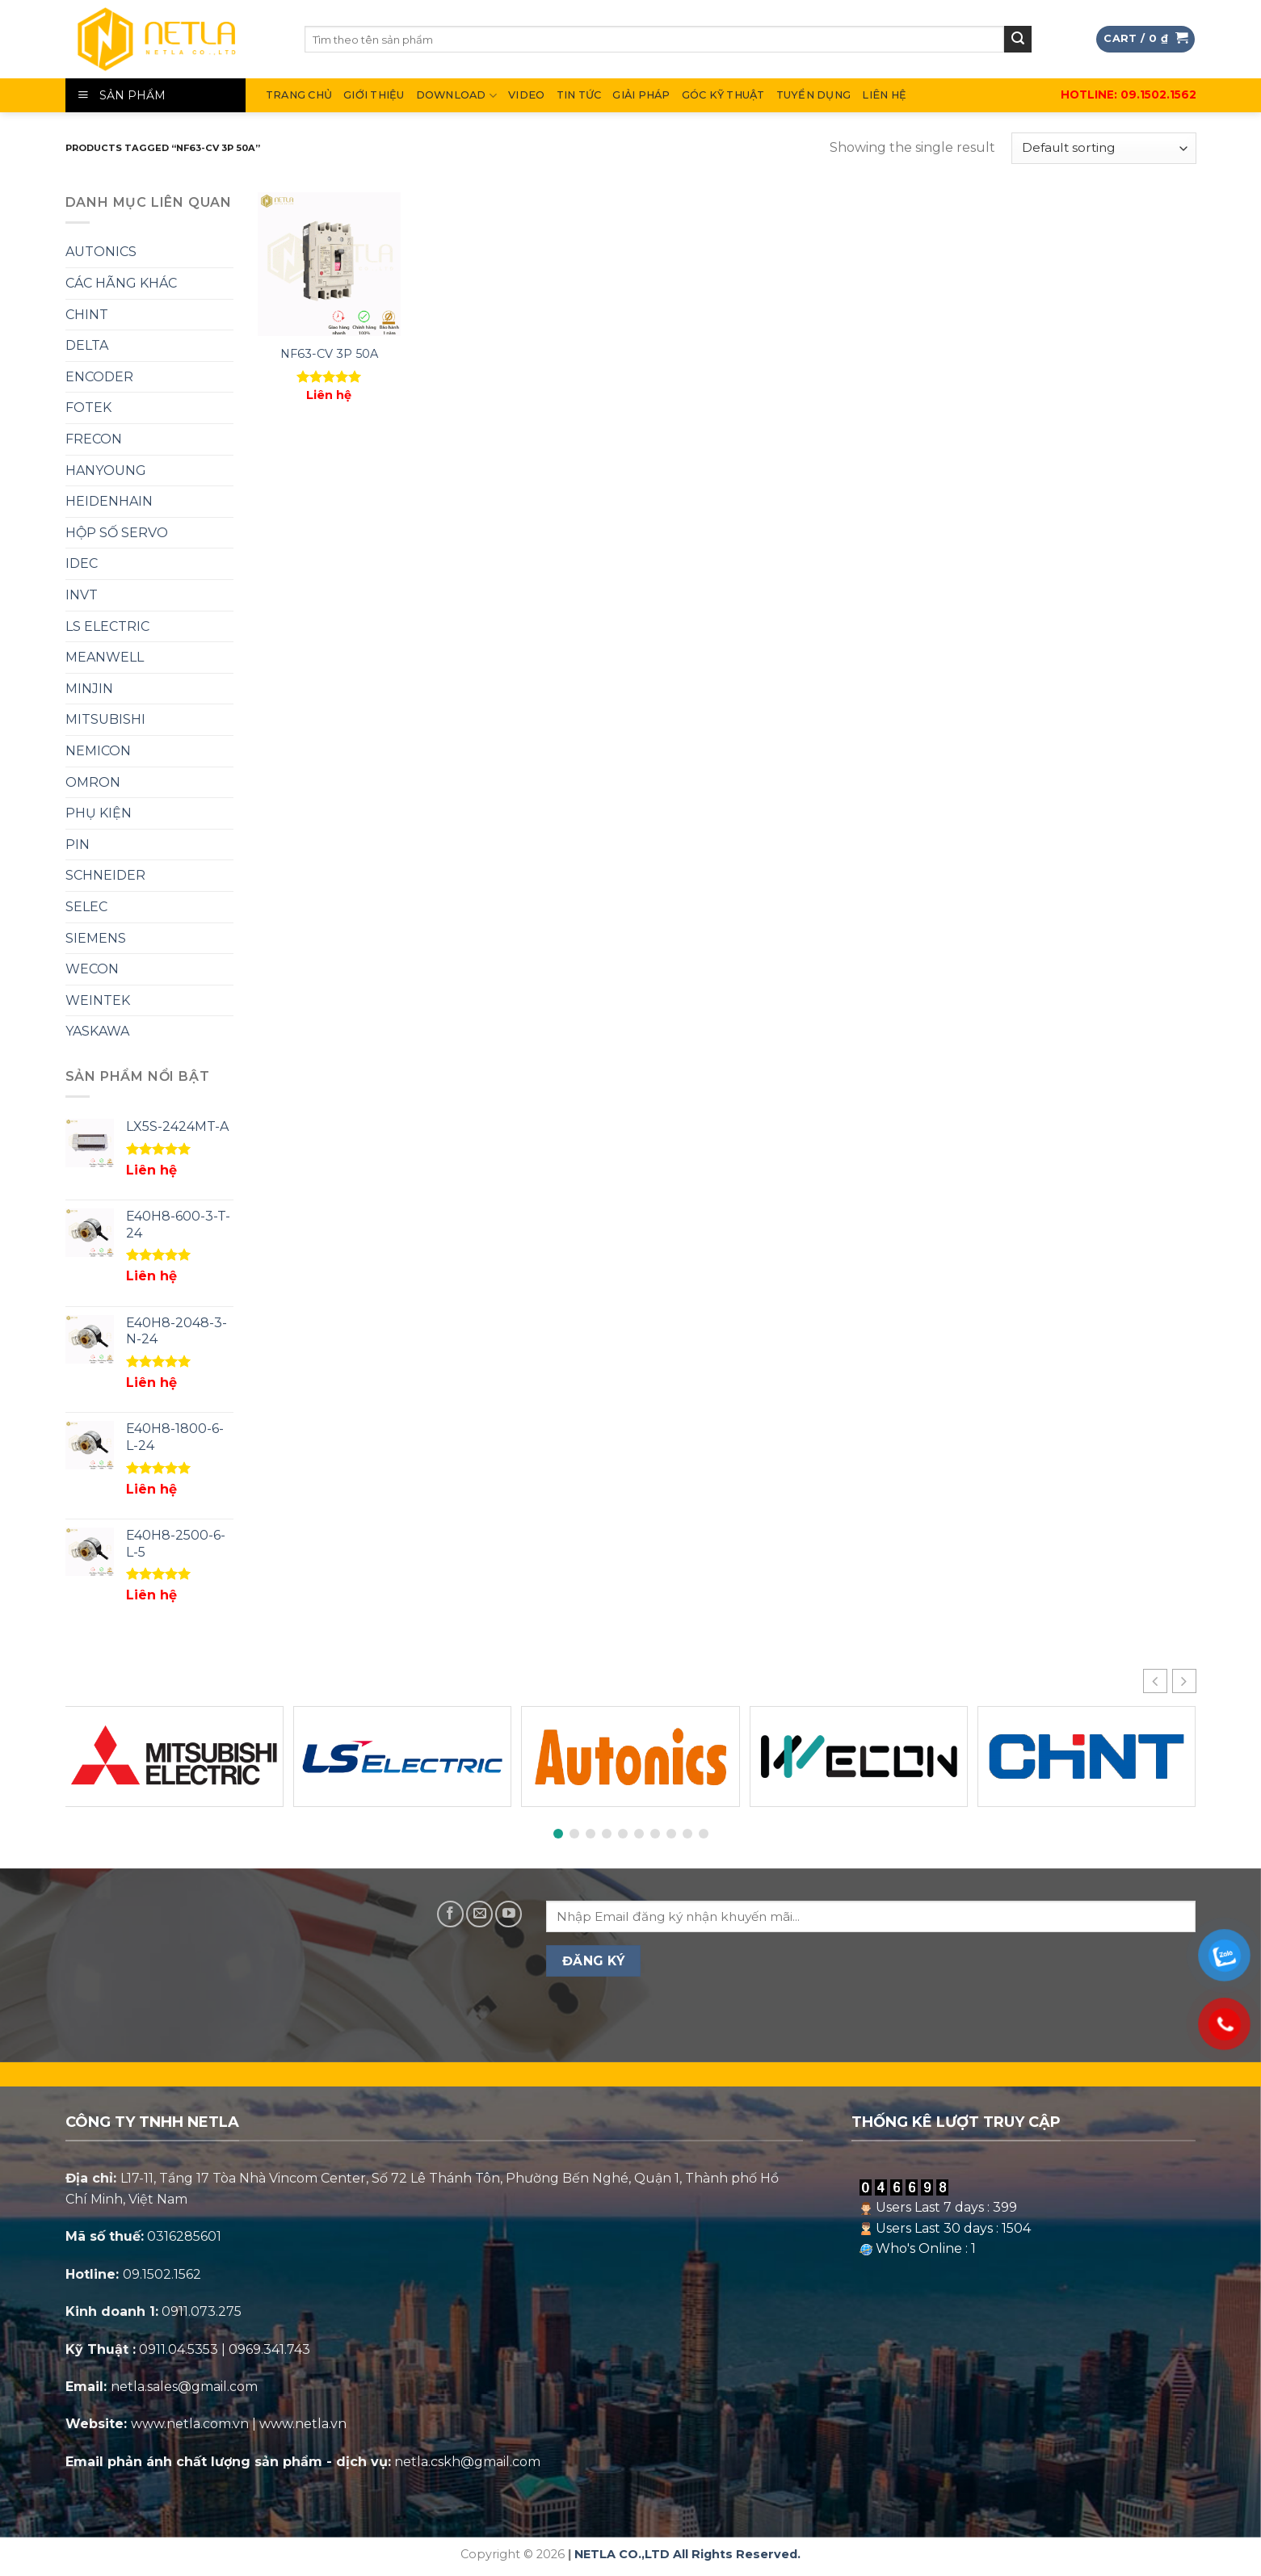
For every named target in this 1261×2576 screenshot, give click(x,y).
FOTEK (88, 407)
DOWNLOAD (457, 95)
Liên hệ (884, 95)
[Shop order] (1103, 148)
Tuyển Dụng (813, 95)
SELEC (86, 906)
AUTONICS (101, 251)
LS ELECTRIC (107, 626)
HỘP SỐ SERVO (116, 532)
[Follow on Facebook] (450, 1914)
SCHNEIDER (105, 875)
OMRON (92, 782)
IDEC (81, 563)
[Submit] (1018, 39)
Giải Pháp (641, 95)
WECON (92, 969)
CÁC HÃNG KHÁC (121, 283)
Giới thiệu (374, 95)
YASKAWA (97, 1031)
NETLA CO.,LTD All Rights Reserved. (687, 2554)
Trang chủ (299, 95)
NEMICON (98, 751)
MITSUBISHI (105, 719)
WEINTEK (97, 1000)
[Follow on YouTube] (508, 1914)
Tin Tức (579, 95)
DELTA (86, 345)
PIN (77, 844)
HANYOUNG (105, 470)
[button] (1184, 1681)
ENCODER (99, 377)
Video (526, 95)
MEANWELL (104, 657)
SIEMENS (95, 938)
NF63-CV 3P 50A (329, 354)
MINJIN (89, 688)
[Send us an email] (479, 1914)
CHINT (86, 314)
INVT (81, 595)
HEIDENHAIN (109, 501)
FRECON (93, 439)
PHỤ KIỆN (98, 813)
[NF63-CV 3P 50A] (329, 263)
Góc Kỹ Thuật (723, 95)
